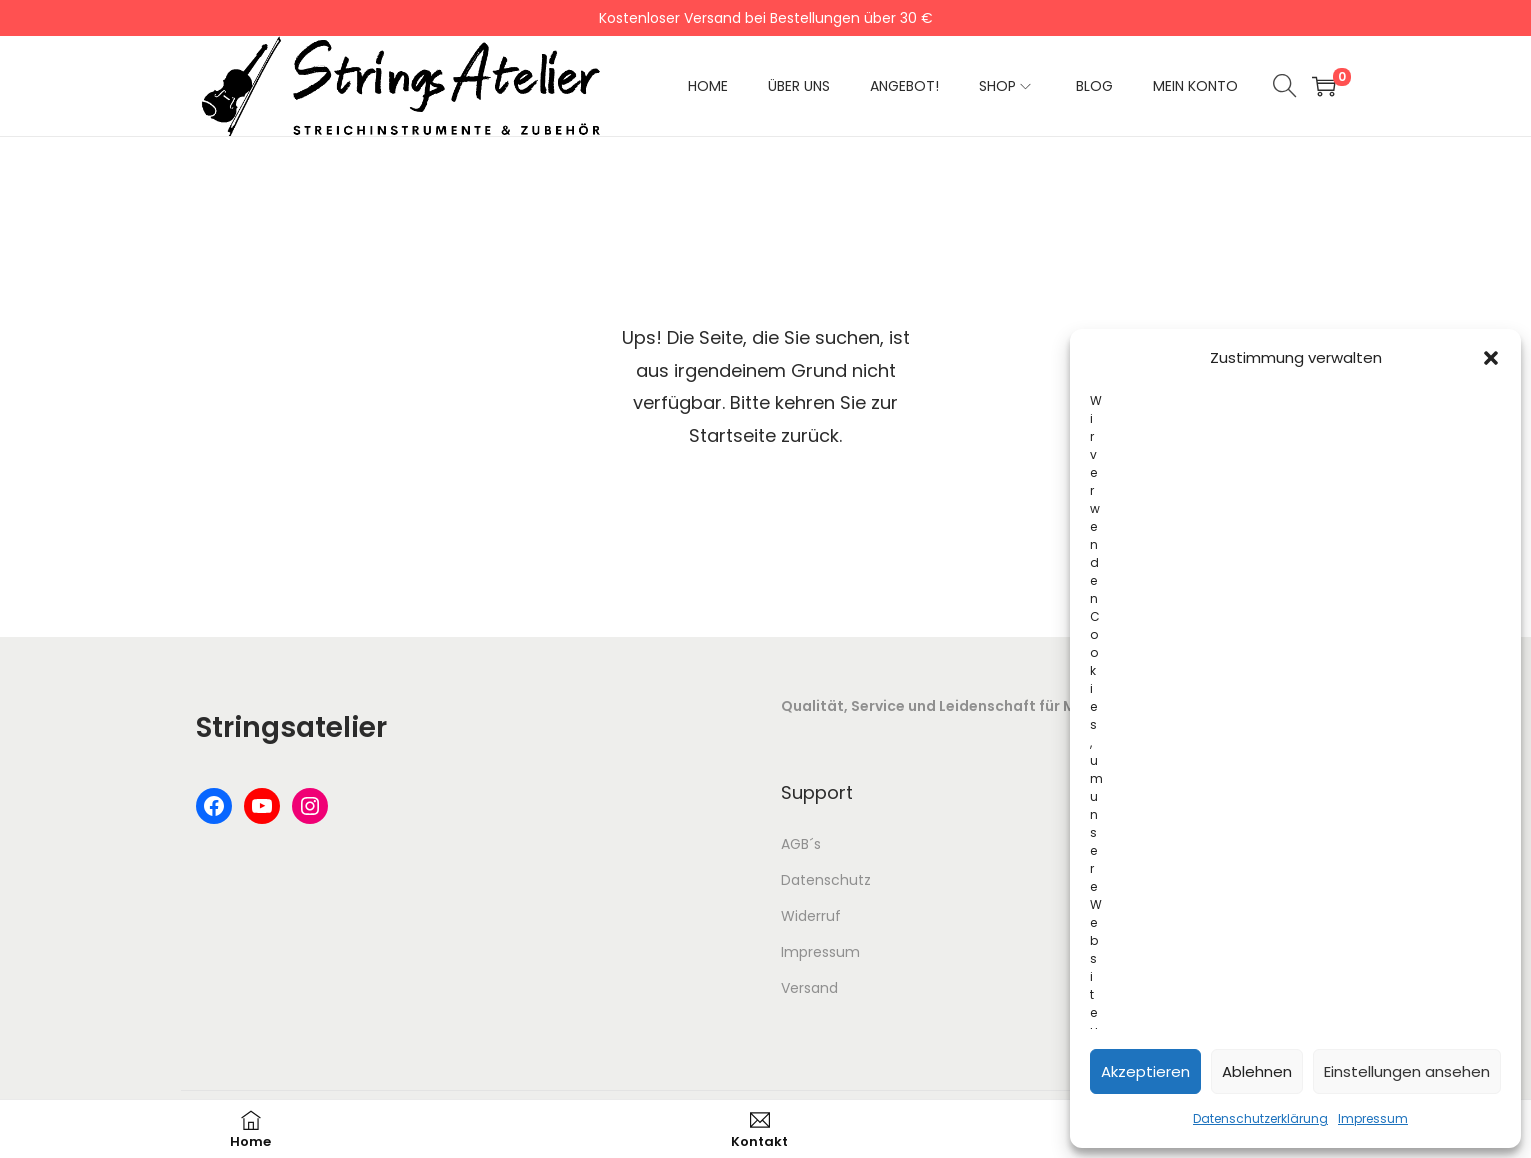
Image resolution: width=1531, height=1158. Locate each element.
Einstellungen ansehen (1407, 1071)
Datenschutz (826, 880)
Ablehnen (1257, 1071)
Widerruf (811, 916)
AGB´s (801, 844)
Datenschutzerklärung (1260, 1118)
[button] (1491, 358)
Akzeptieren (1145, 1071)
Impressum (1373, 1118)
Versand (809, 988)
